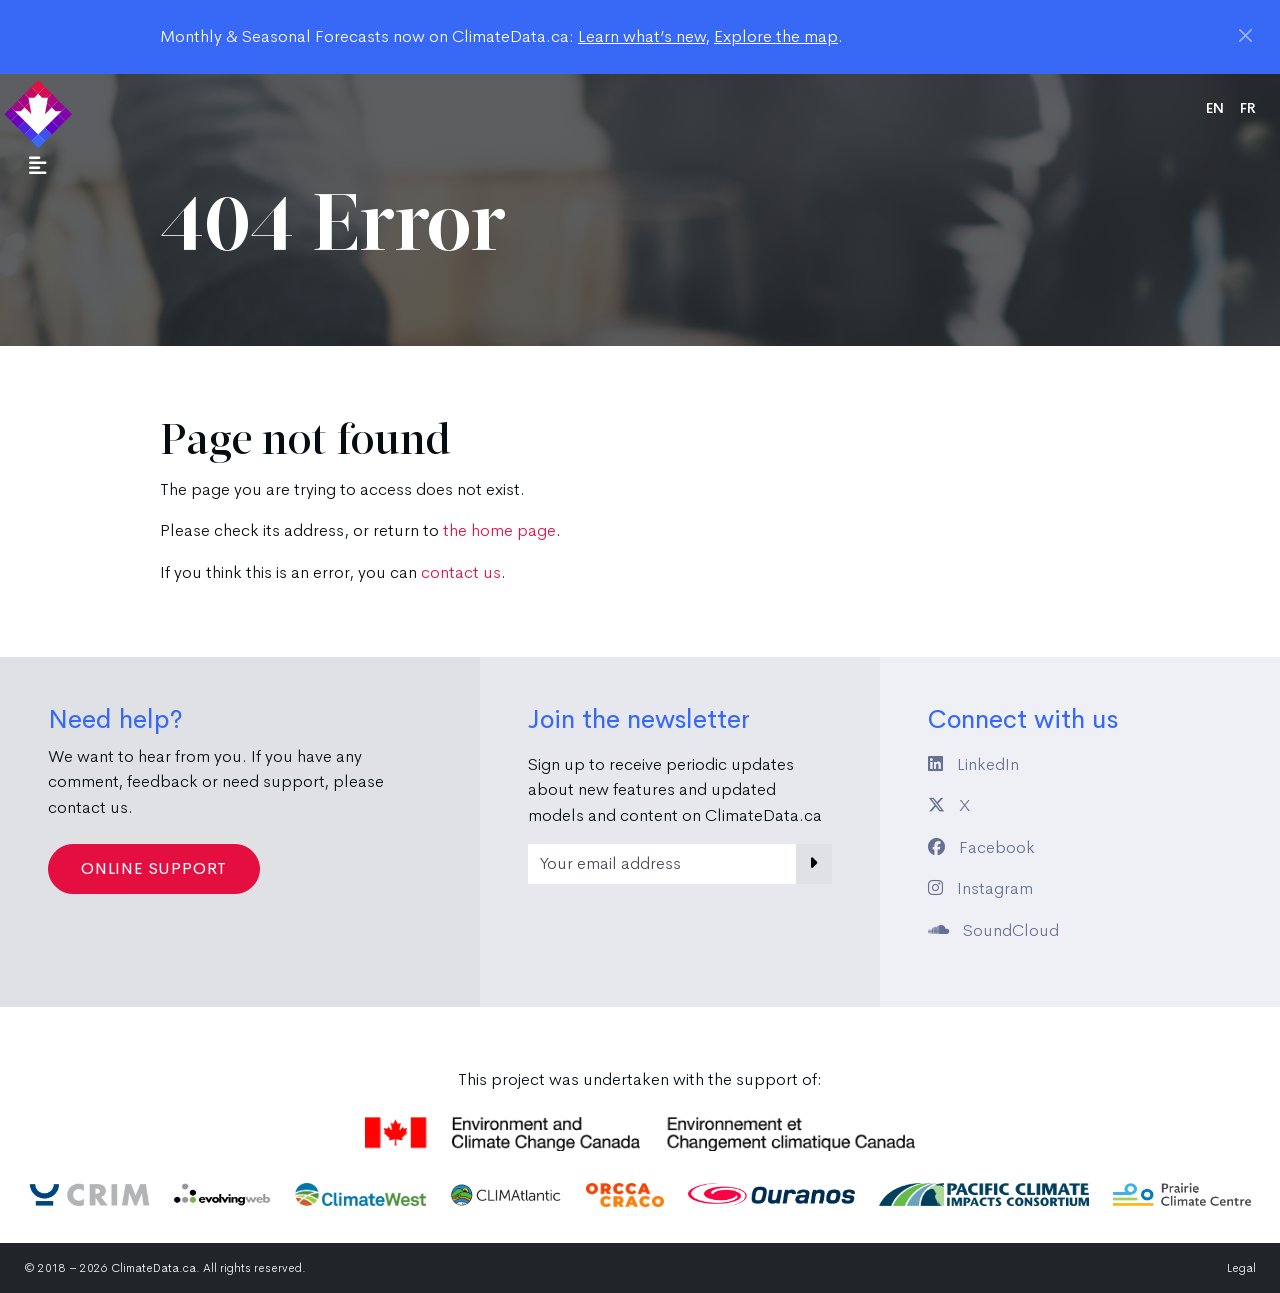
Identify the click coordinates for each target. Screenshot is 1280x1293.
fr (1248, 108)
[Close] (1245, 35)
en (1215, 108)
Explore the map (776, 36)
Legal (1241, 1268)
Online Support (154, 868)
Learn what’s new (641, 36)
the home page (499, 530)
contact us (461, 572)
